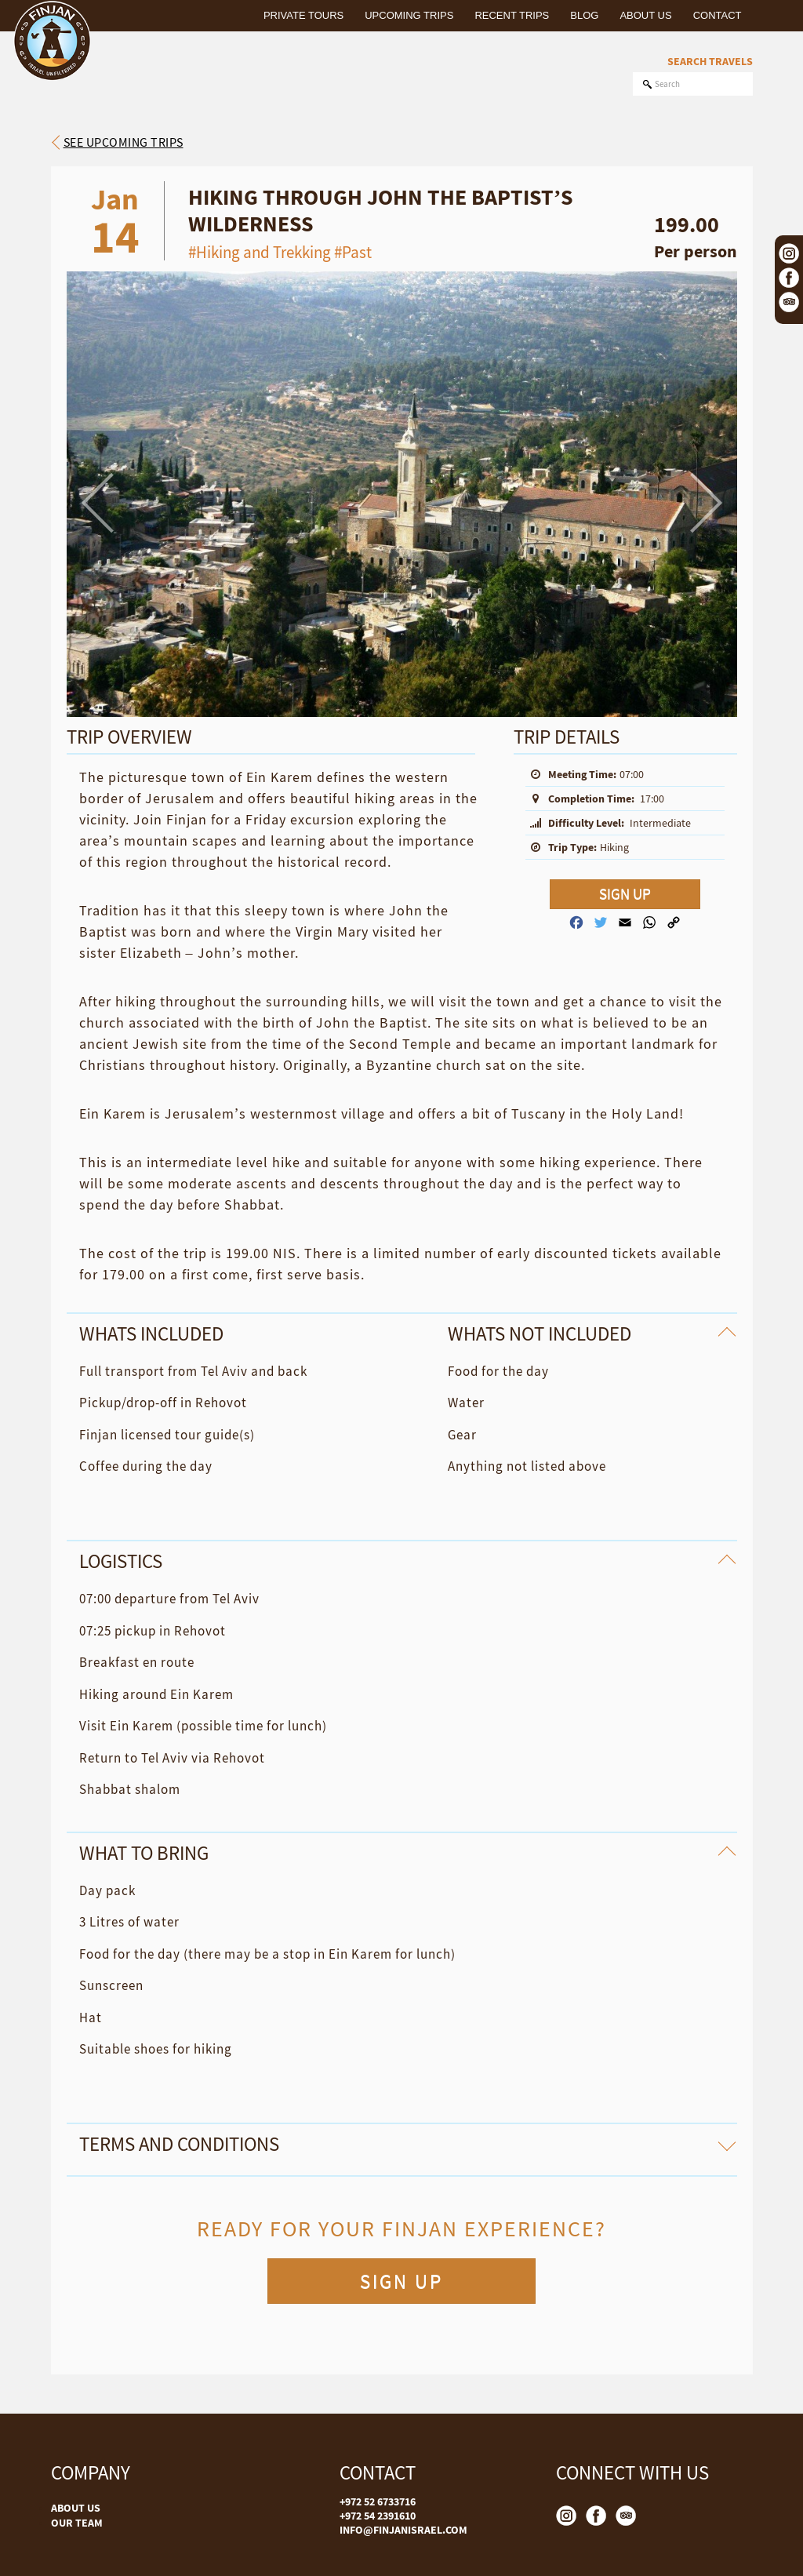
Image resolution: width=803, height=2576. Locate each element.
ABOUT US (75, 2508)
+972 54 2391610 (378, 2516)
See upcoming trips (123, 142)
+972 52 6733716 (378, 2501)
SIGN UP (625, 894)
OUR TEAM (77, 2523)
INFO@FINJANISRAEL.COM (403, 2530)
